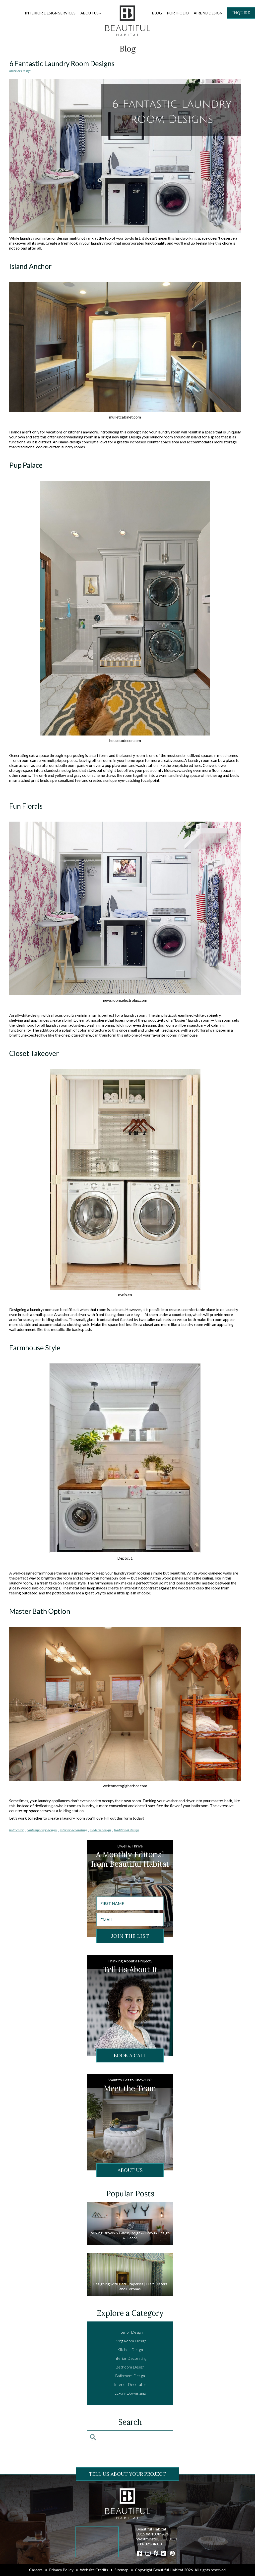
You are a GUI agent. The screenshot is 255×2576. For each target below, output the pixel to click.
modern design (100, 1830)
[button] (91, 13)
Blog (157, 13)
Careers (36, 2569)
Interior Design (20, 71)
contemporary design (42, 1830)
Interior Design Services (50, 13)
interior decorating (73, 1830)
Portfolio (178, 13)
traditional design (126, 1830)
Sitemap (121, 2569)
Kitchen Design (130, 2349)
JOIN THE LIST (130, 1936)
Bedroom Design (130, 2367)
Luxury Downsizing (130, 2393)
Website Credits (94, 2569)
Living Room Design (130, 2340)
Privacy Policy (61, 2569)
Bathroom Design (130, 2375)
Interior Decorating (130, 2358)
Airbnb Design (208, 13)
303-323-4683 (149, 2543)
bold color (16, 1830)
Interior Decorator (130, 2384)
